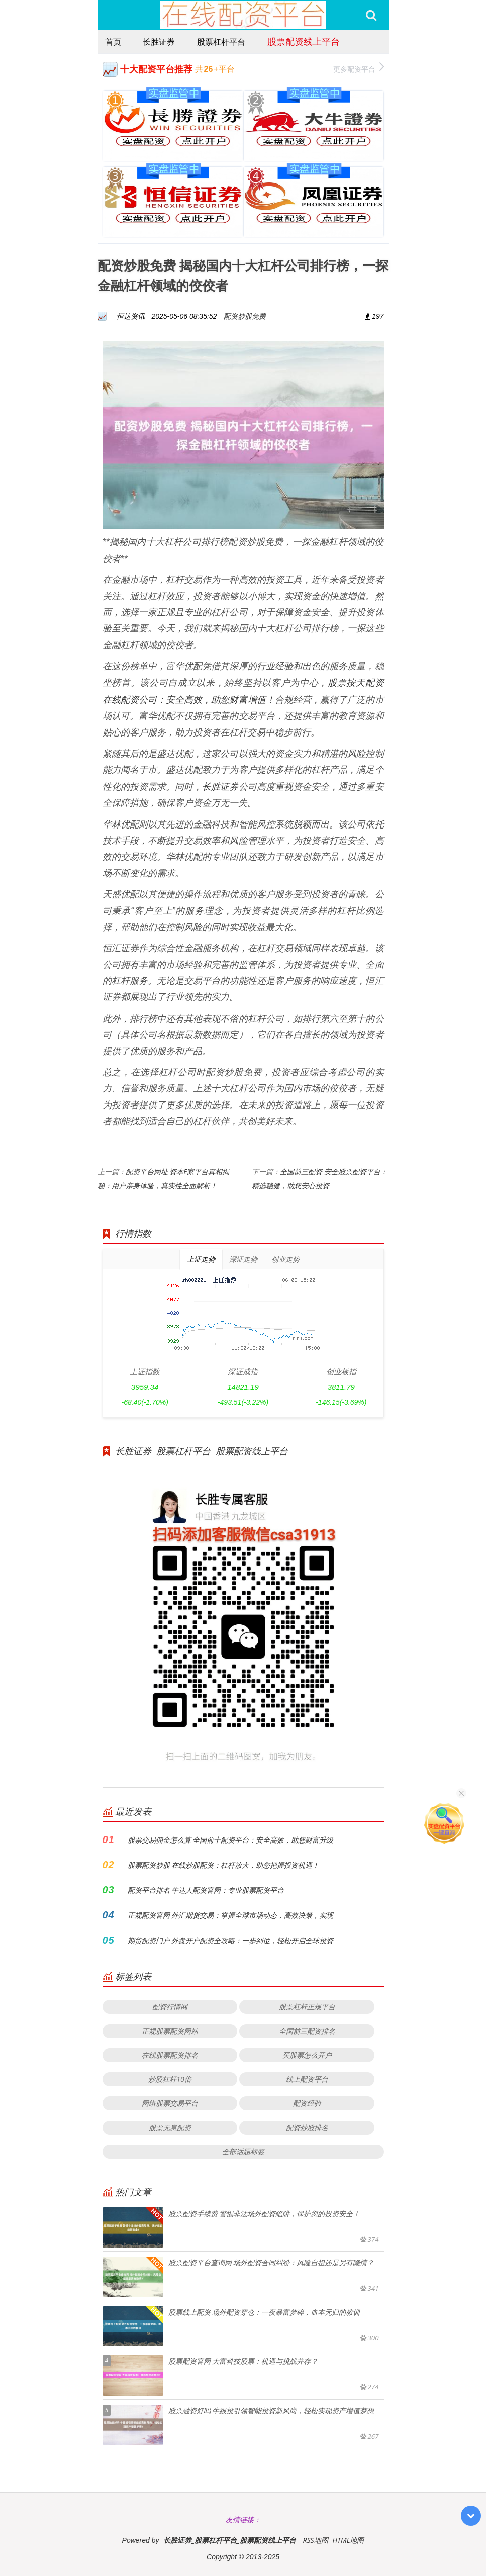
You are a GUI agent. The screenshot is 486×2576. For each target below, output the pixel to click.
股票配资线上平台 (303, 41)
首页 (113, 41)
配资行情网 (169, 2006)
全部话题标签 (243, 2151)
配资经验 (307, 2103)
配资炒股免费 (245, 316)
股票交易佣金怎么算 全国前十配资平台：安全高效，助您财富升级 (231, 1840)
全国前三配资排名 (307, 2031)
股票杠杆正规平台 (307, 2006)
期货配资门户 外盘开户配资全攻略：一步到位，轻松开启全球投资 (231, 1940)
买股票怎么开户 (307, 2055)
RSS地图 (315, 2540)
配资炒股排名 (307, 2127)
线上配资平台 (307, 2079)
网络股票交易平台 (170, 2103)
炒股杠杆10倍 (169, 2079)
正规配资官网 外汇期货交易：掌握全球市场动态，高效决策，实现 (231, 1915)
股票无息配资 (170, 2127)
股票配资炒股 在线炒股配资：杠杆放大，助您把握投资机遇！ (224, 1865)
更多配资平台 (358, 68)
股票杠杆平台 (221, 41)
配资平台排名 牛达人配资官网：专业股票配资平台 (206, 1890)
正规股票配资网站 (170, 2031)
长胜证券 (159, 41)
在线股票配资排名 (170, 2055)
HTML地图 (348, 2540)
